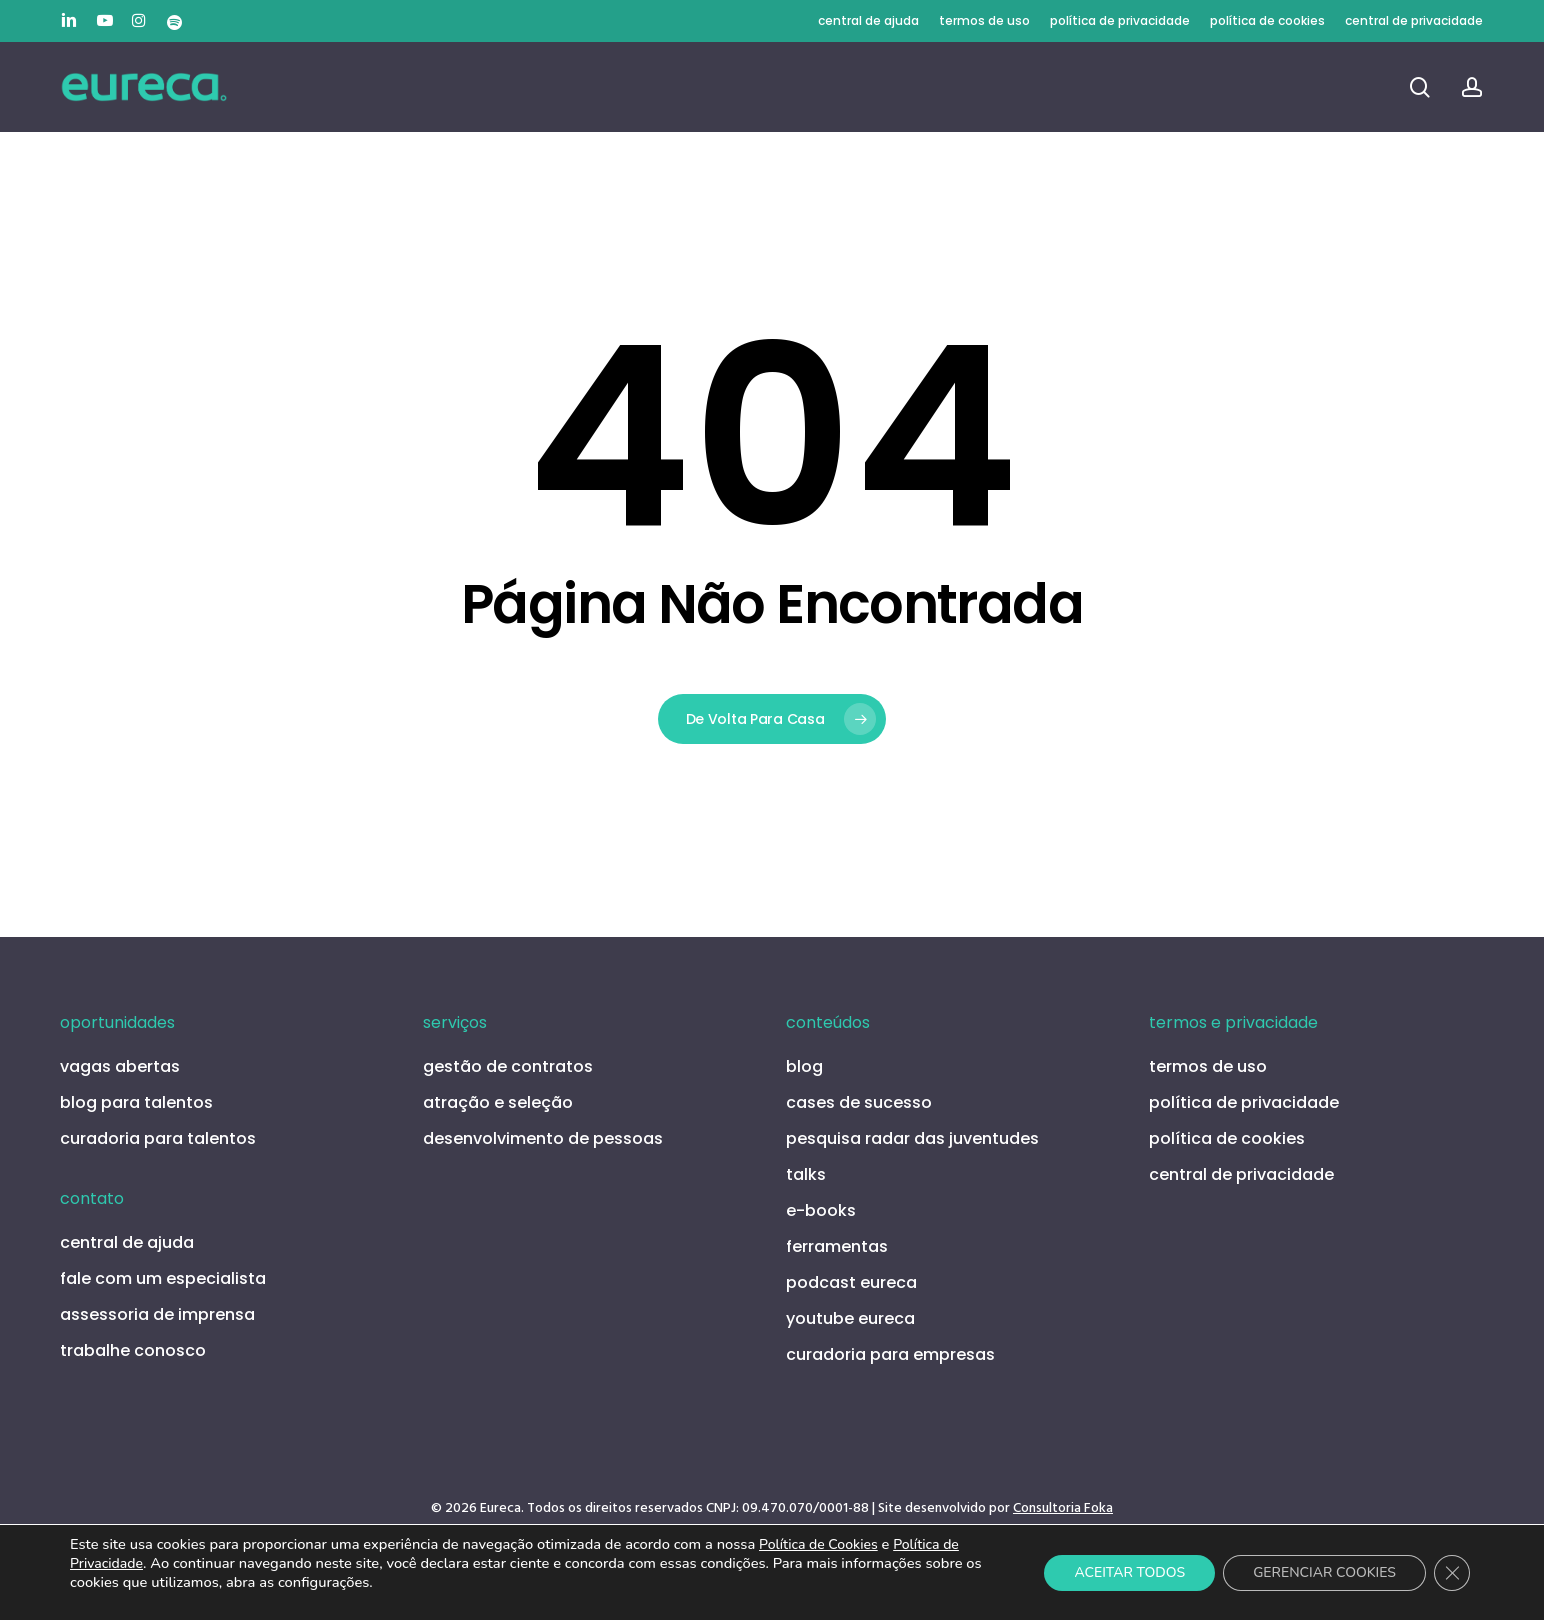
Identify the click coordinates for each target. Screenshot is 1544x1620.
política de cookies (1227, 1138)
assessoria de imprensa (157, 1314)
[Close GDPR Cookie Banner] (1452, 1573)
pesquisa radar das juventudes (912, 1138)
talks (806, 1174)
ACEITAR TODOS (1129, 1572)
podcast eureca (851, 1282)
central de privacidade (1241, 1174)
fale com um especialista (163, 1278)
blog (804, 1066)
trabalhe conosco (133, 1350)
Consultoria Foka (1063, 1508)
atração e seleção (498, 1102)
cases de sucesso (859, 1102)
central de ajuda (127, 1242)
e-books (821, 1210)
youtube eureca (850, 1318)
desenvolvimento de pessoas (543, 1138)
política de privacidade (1244, 1102)
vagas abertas (120, 1066)
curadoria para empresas (890, 1354)
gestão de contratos (508, 1066)
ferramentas (837, 1246)
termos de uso (1208, 1066)
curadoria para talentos (158, 1138)
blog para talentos (136, 1102)
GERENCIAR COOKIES (1324, 1572)
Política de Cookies (818, 1544)
